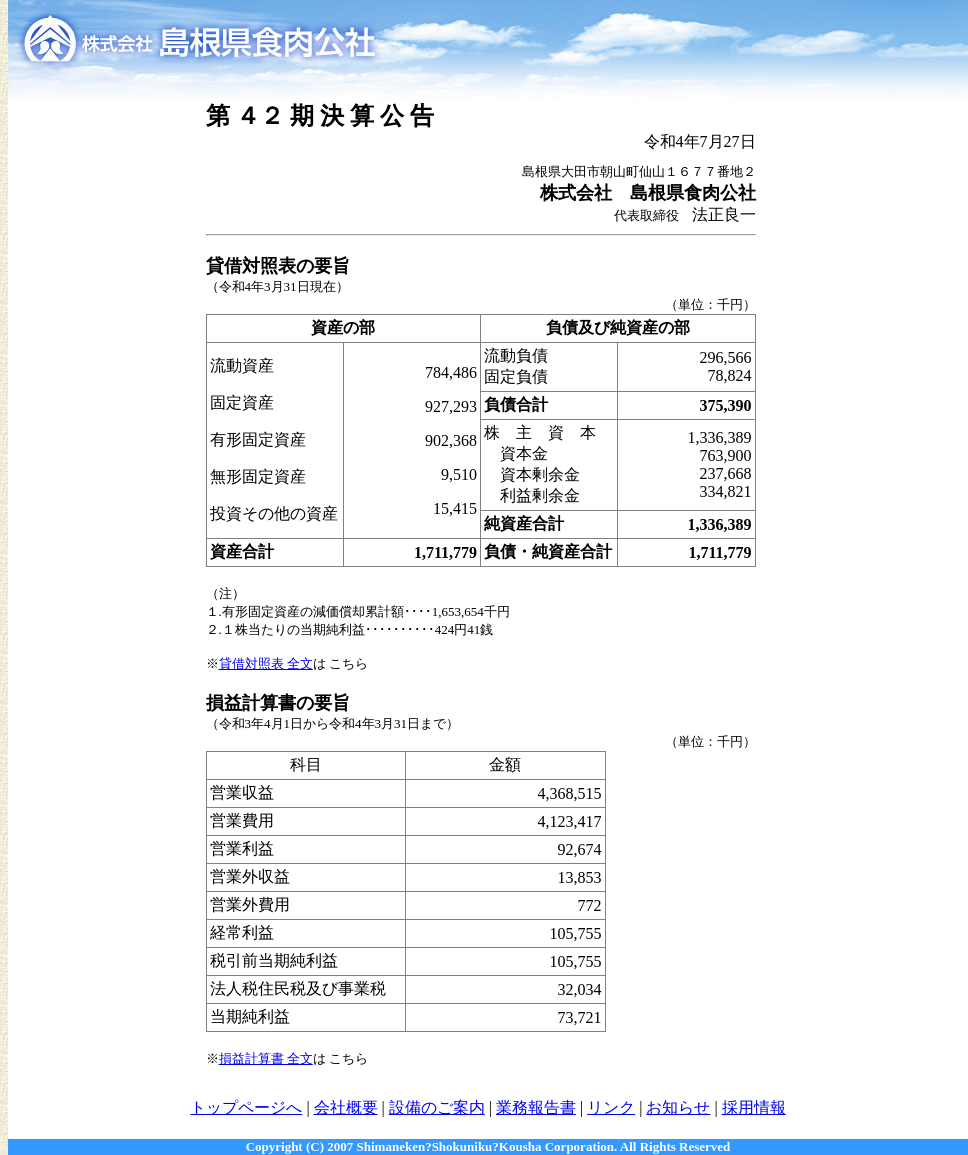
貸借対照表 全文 (266, 663)
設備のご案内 (437, 1107)
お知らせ (678, 1107)
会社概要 (346, 1107)
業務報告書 (536, 1107)
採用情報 (754, 1107)
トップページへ (246, 1107)
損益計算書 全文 (266, 1058)
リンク (611, 1107)
